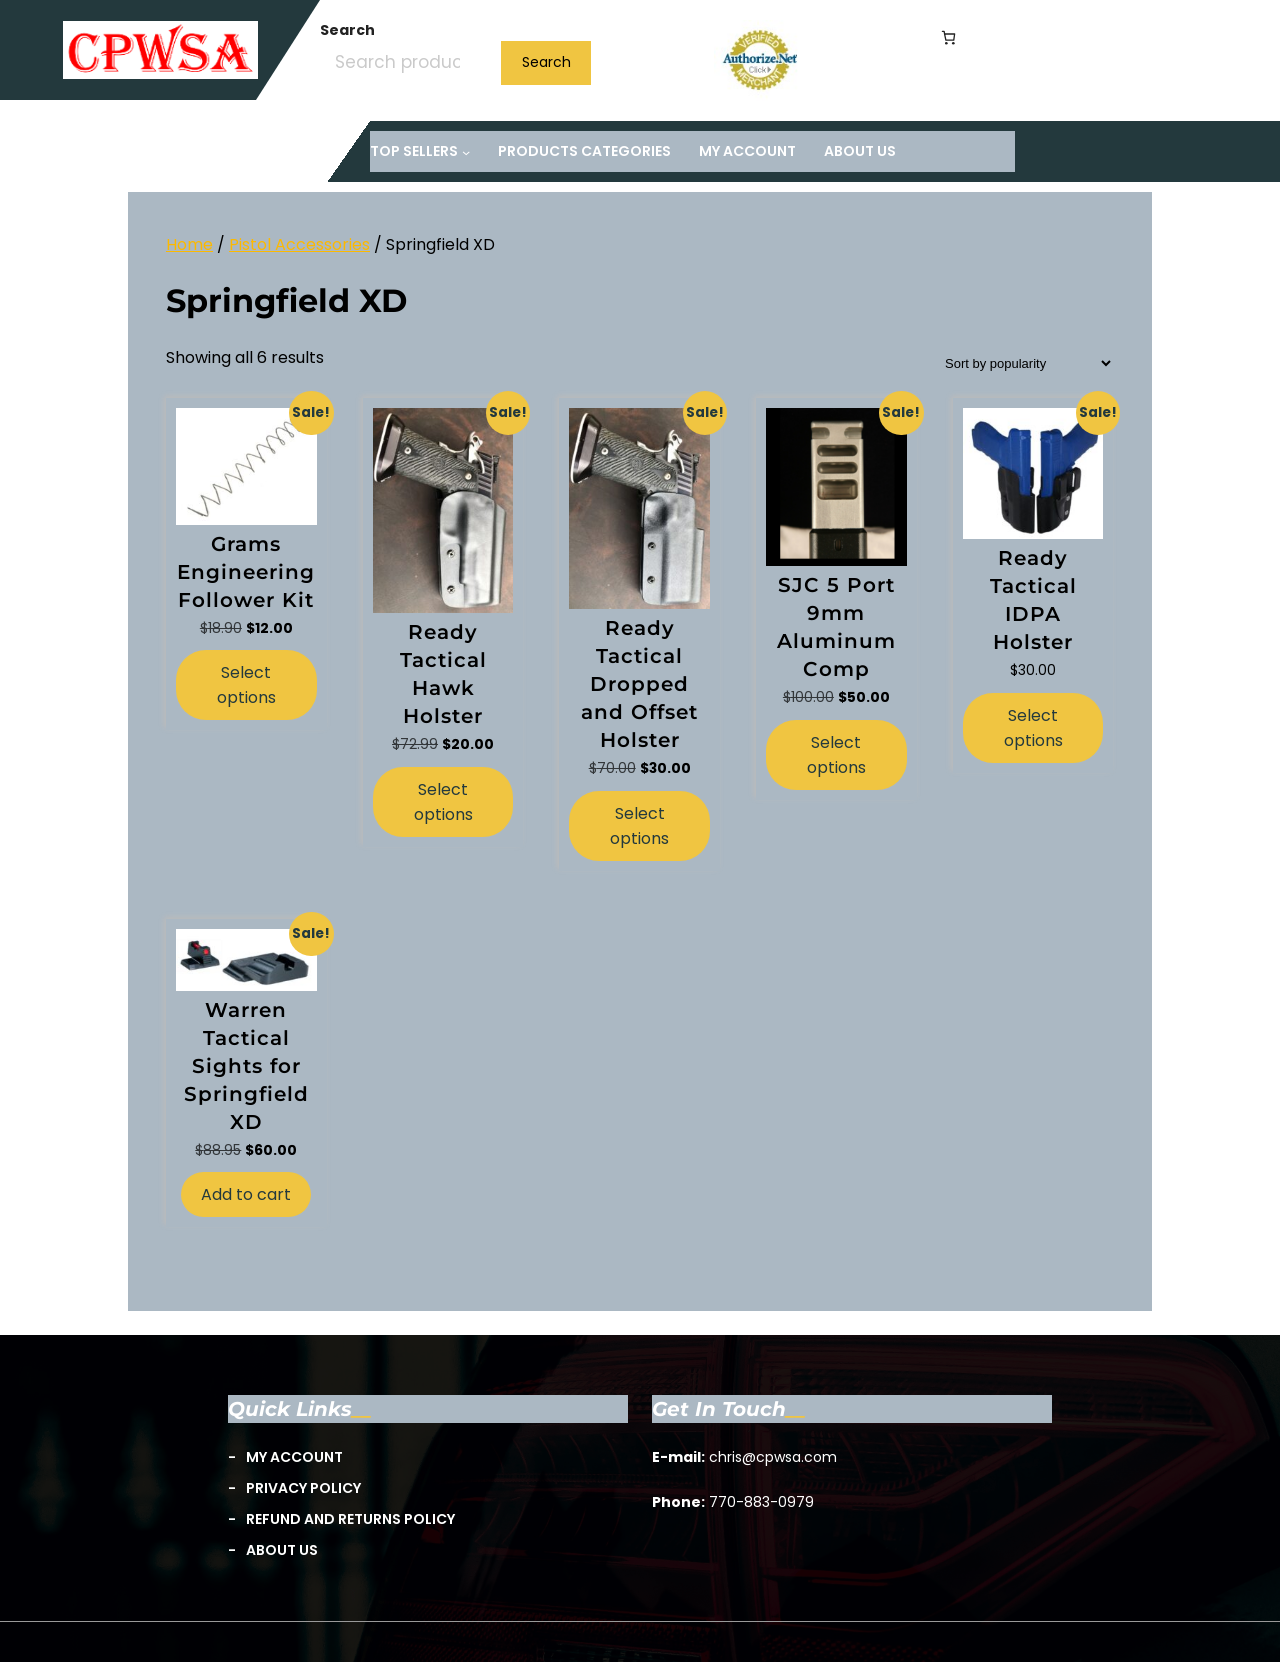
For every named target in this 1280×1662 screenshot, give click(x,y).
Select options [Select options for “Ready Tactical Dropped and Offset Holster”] (639, 826)
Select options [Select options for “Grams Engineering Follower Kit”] (246, 685)
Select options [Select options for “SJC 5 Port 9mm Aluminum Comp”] (836, 755)
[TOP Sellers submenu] (420, 151)
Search (347, 30)
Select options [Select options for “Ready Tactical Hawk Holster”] (443, 802)
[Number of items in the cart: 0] (948, 37)
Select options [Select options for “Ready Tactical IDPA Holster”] (1033, 728)
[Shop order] (1022, 363)
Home (189, 244)
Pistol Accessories (299, 244)
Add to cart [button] (246, 1194)
